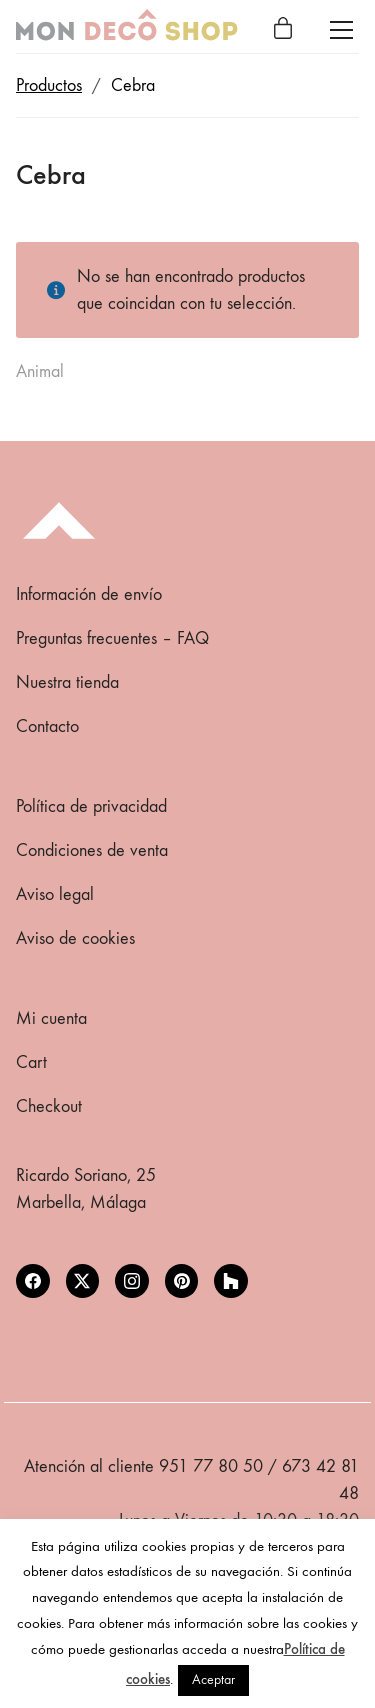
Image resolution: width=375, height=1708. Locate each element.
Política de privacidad (91, 806)
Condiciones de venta (92, 850)
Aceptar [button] (213, 1679)
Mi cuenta (51, 1018)
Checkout (49, 1106)
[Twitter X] (83, 1281)
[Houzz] (231, 1281)
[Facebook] (33, 1281)
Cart (31, 1062)
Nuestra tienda (67, 682)
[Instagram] (132, 1281)
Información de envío (89, 594)
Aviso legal (55, 894)
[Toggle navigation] (341, 30)
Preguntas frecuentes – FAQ (112, 638)
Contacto (47, 726)
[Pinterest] (182, 1281)
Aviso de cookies (75, 938)
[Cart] (283, 30)
